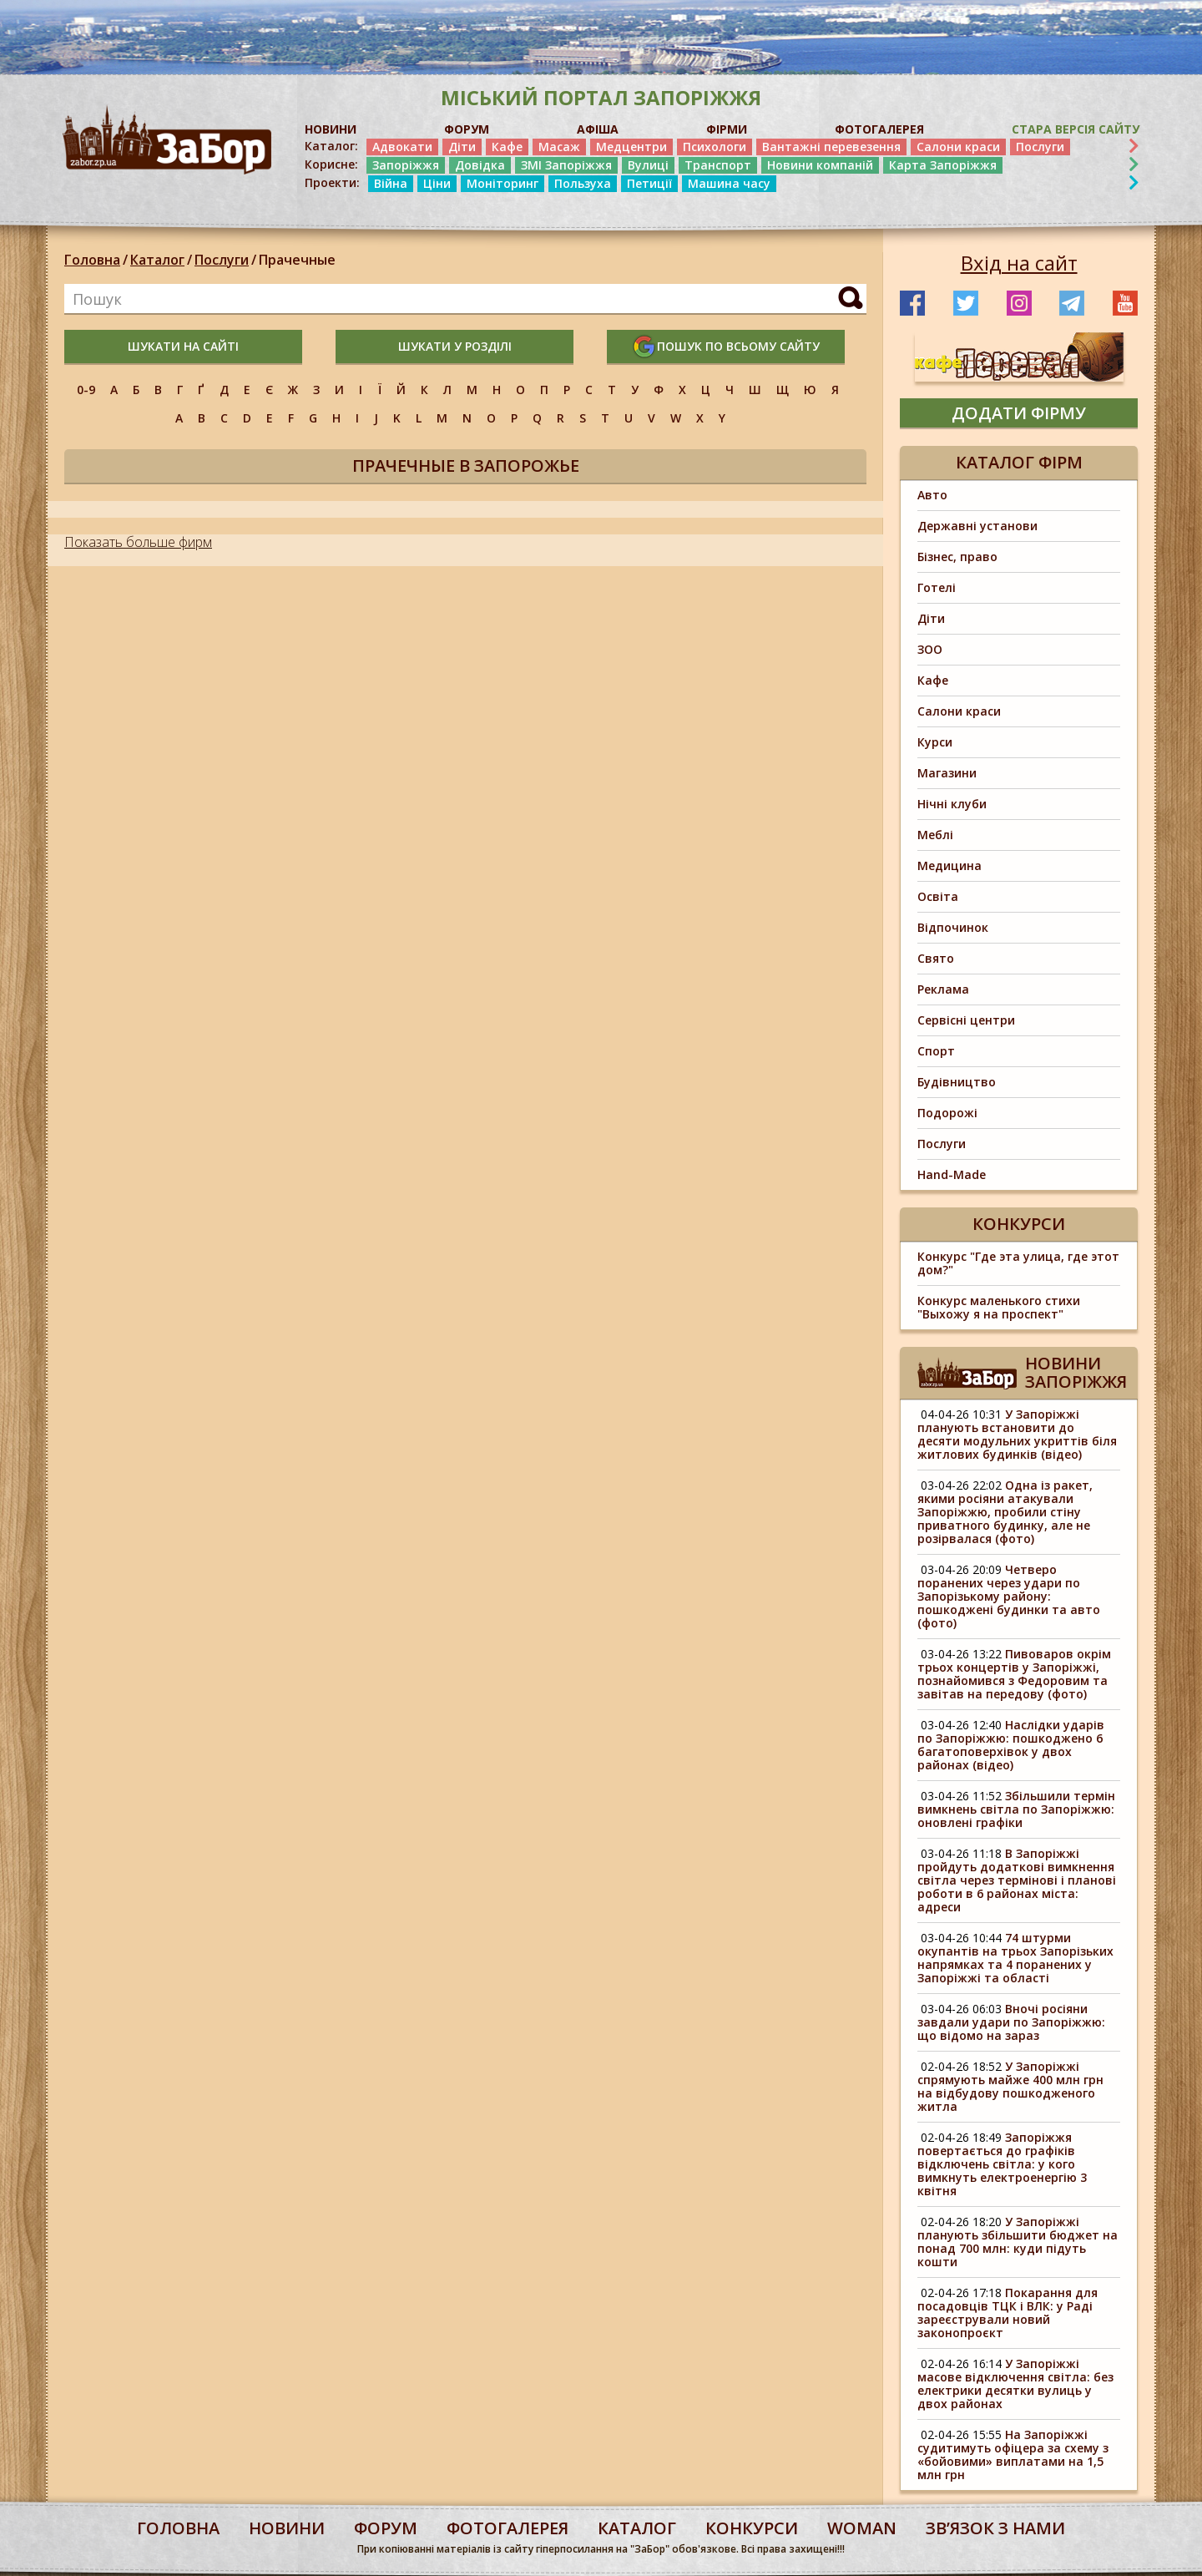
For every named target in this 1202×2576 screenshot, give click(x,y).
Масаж (559, 146)
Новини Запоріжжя (1076, 1372)
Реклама (943, 989)
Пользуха (582, 183)
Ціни (437, 183)
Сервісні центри (966, 1020)
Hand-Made (951, 1174)
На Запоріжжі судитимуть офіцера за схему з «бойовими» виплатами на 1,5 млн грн (1013, 2454)
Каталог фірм (1019, 462)
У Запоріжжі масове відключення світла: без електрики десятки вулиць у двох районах (1015, 2384)
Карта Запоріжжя (943, 165)
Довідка (480, 165)
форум (385, 2528)
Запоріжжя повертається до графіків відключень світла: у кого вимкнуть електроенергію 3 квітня (1002, 2164)
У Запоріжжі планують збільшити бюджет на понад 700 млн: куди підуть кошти (1017, 2242)
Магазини (947, 773)
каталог (637, 2528)
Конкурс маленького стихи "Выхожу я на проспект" (998, 1307)
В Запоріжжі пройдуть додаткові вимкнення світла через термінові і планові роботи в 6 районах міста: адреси (1016, 1880)
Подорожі (947, 1113)
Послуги (1040, 146)
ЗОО (929, 649)
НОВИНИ (330, 129)
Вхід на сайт (1019, 263)
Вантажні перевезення (831, 146)
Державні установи (977, 526)
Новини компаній (820, 165)
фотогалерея (507, 2528)
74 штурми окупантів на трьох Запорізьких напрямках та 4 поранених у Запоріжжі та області (1015, 1958)
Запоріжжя (405, 165)
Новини (287, 2528)
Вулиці (648, 165)
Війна (390, 183)
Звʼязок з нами (995, 2528)
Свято (935, 958)
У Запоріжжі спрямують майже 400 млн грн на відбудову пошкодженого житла (1010, 2086)
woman (861, 2528)
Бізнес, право (957, 556)
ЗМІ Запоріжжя (566, 165)
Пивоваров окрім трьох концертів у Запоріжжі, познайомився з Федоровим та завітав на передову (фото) (1014, 1674)
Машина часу (729, 183)
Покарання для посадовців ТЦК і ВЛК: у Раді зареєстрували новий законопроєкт (1007, 2313)
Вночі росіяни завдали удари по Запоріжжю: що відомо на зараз (1011, 2022)
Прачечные (297, 259)
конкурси (751, 2528)
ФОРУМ (466, 129)
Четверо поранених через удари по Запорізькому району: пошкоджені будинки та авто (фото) (1008, 1596)
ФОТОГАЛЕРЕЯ (879, 129)
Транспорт (717, 165)
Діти (462, 146)
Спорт (936, 1051)
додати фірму (1019, 413)
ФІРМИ (726, 129)
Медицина (949, 865)
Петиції (649, 183)
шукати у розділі (455, 346)
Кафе (507, 146)
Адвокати (402, 146)
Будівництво (956, 1082)
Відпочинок (952, 927)
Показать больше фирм (138, 541)
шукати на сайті (183, 346)
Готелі (936, 587)
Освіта (937, 896)
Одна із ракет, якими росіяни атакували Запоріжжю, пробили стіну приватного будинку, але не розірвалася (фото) (1005, 1511)
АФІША (598, 129)
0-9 (86, 389)
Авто (932, 495)
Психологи (714, 146)
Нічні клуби (952, 804)
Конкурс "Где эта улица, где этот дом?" (1018, 1263)
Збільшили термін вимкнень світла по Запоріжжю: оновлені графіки (1016, 1809)
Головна (92, 259)
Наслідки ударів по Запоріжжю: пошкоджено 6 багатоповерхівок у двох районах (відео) (1010, 1745)
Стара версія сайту (1075, 129)
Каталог (157, 259)
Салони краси (958, 146)
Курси (934, 742)
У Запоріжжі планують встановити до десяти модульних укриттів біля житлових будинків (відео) (1017, 1434)
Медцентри (631, 146)
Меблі (935, 835)
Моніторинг (502, 183)
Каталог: (331, 146)
